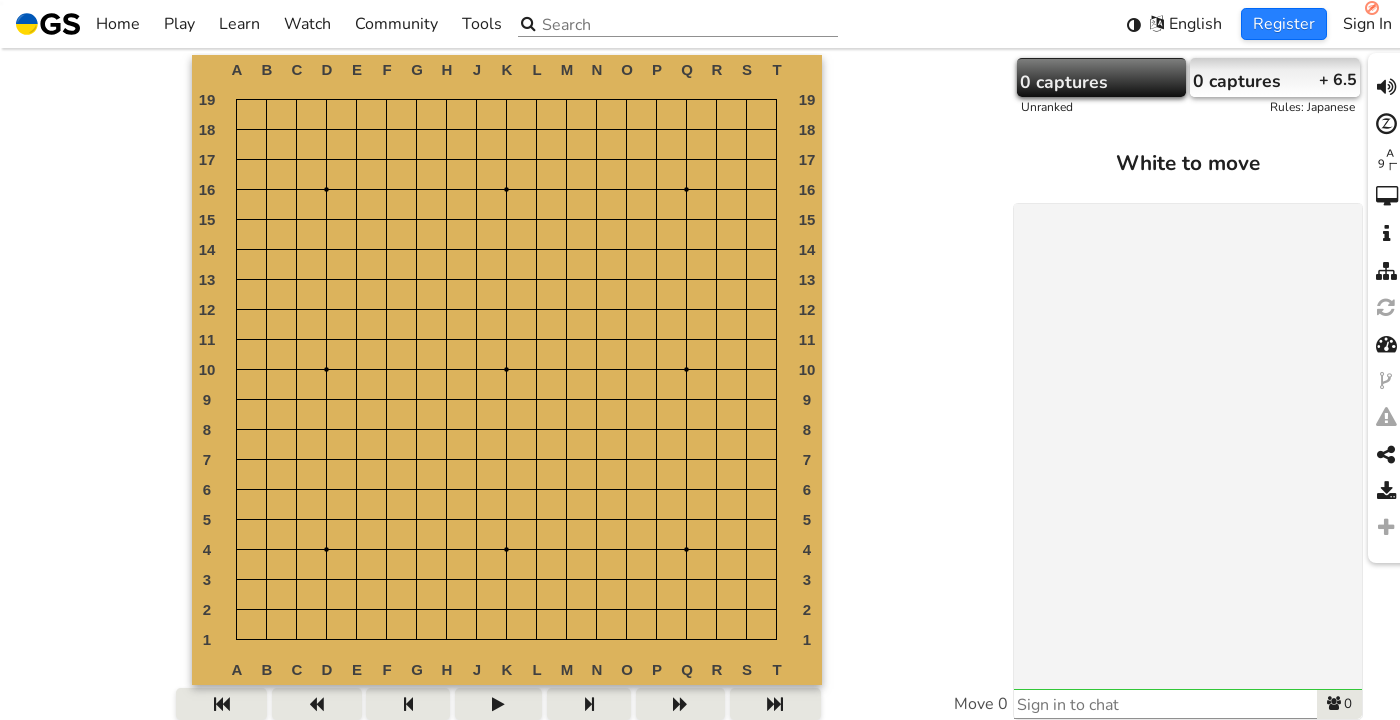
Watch (307, 24)
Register (1284, 24)
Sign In (1367, 24)
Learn (239, 24)
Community (396, 24)
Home (78, 24)
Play (179, 24)
